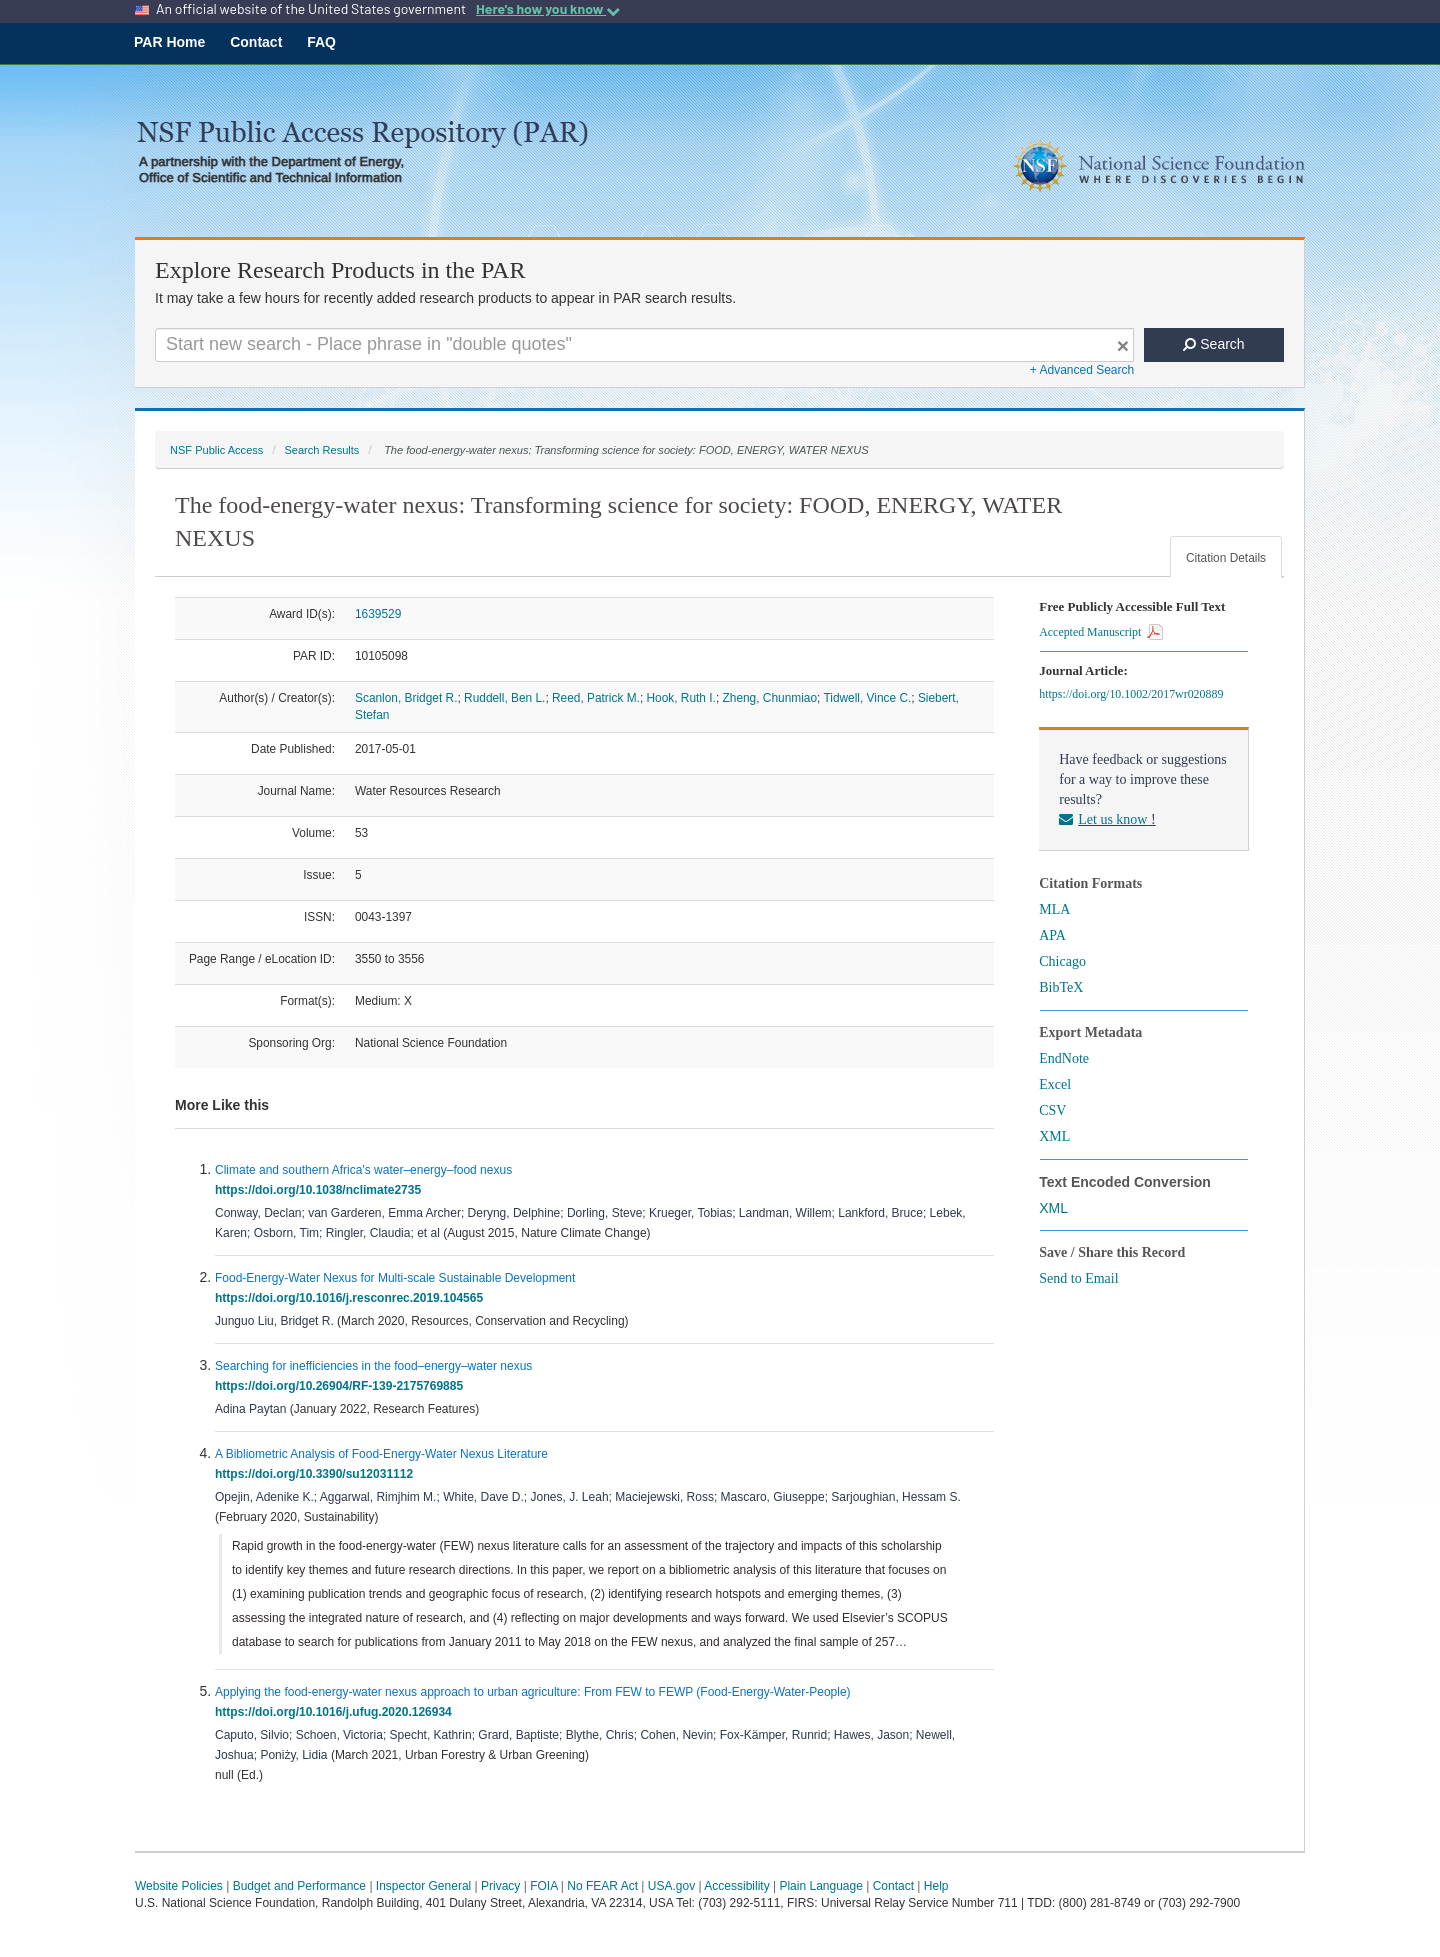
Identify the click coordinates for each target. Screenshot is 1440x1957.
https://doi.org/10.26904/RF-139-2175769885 (342, 1386)
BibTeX (1061, 987)
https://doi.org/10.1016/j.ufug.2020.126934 (336, 1712)
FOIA (543, 1886)
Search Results (321, 450)
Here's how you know (548, 9)
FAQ (321, 42)
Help (936, 1886)
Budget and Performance (299, 1886)
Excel (1055, 1084)
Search (1213, 344)
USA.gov (671, 1886)
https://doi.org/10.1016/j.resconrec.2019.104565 (352, 1298)
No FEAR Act (602, 1886)
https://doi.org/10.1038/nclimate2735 (321, 1190)
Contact (256, 42)
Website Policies (179, 1886)
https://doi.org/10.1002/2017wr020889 (1134, 694)
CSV (1052, 1110)
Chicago (1062, 961)
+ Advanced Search (1082, 370)
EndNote (1064, 1058)
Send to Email (1078, 1278)
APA (1052, 935)
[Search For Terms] (644, 345)
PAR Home (169, 42)
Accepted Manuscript (1101, 632)
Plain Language (820, 1886)
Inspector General (423, 1886)
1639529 (378, 614)
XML (1054, 1136)
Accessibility (736, 1886)
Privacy (500, 1886)
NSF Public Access (216, 450)
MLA (1054, 909)
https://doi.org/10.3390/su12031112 (317, 1474)
